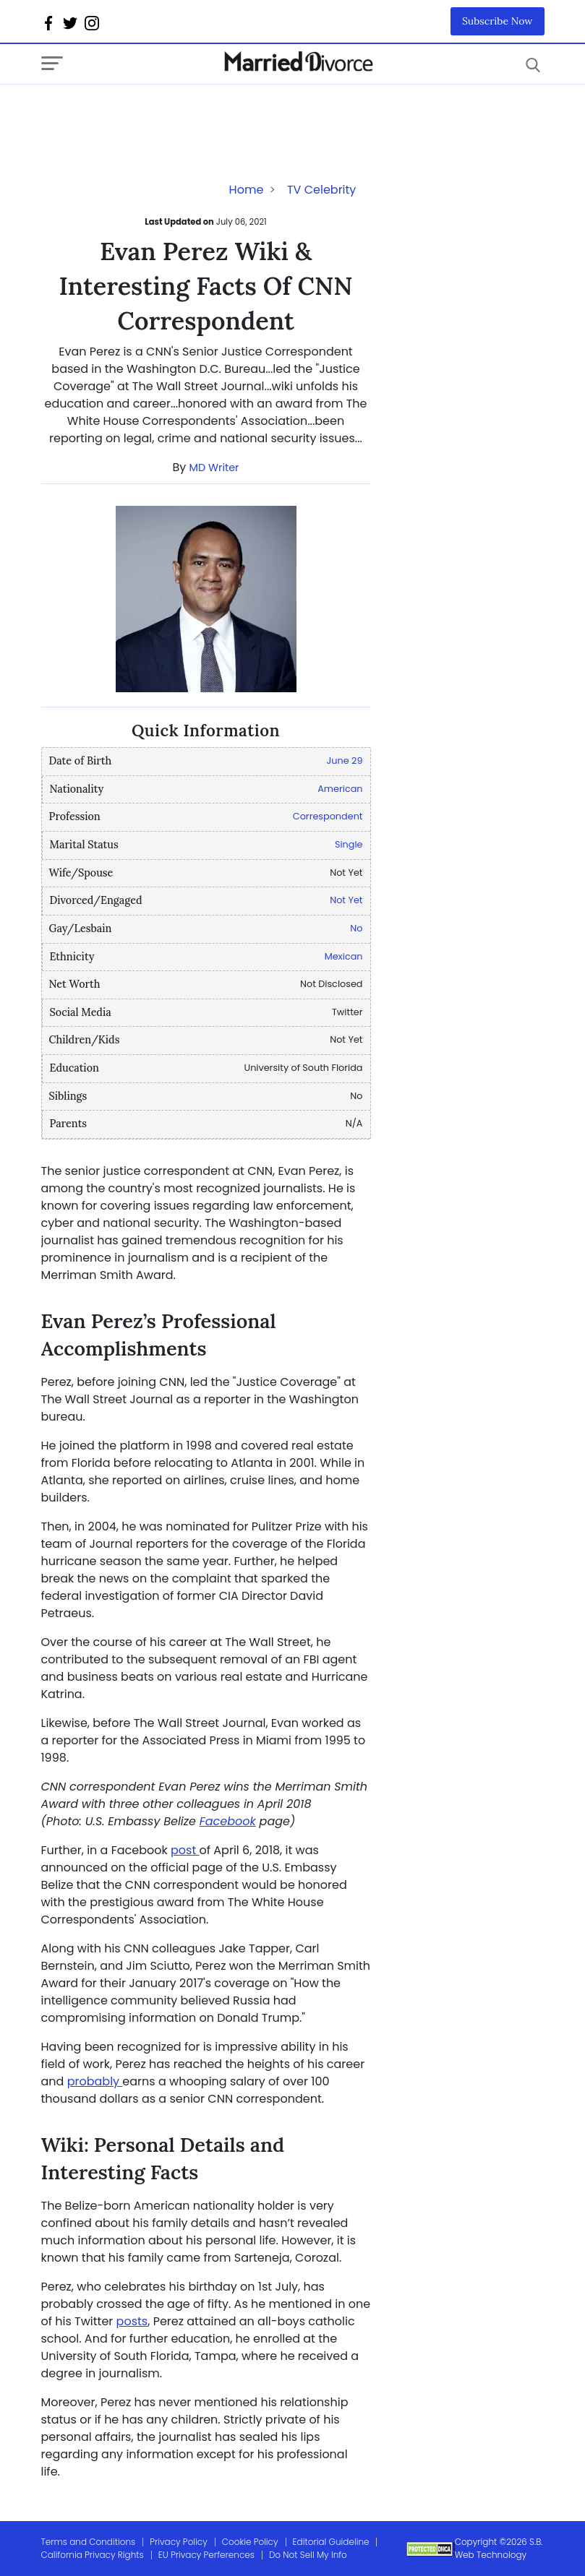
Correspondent (328, 816)
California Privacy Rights (92, 2555)
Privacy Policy (179, 2542)
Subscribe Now (497, 20)
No (356, 928)
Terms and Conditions (88, 2542)
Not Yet (346, 900)
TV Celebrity (321, 189)
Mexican (344, 956)
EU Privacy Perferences (206, 2555)
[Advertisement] (157, 113)
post (185, 1850)
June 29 (345, 760)
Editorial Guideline (331, 2542)
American (339, 789)
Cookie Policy (250, 2542)
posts (132, 2321)
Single (349, 844)
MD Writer (214, 467)
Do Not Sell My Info (308, 2555)
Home (246, 189)
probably (95, 2081)
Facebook (228, 1821)
